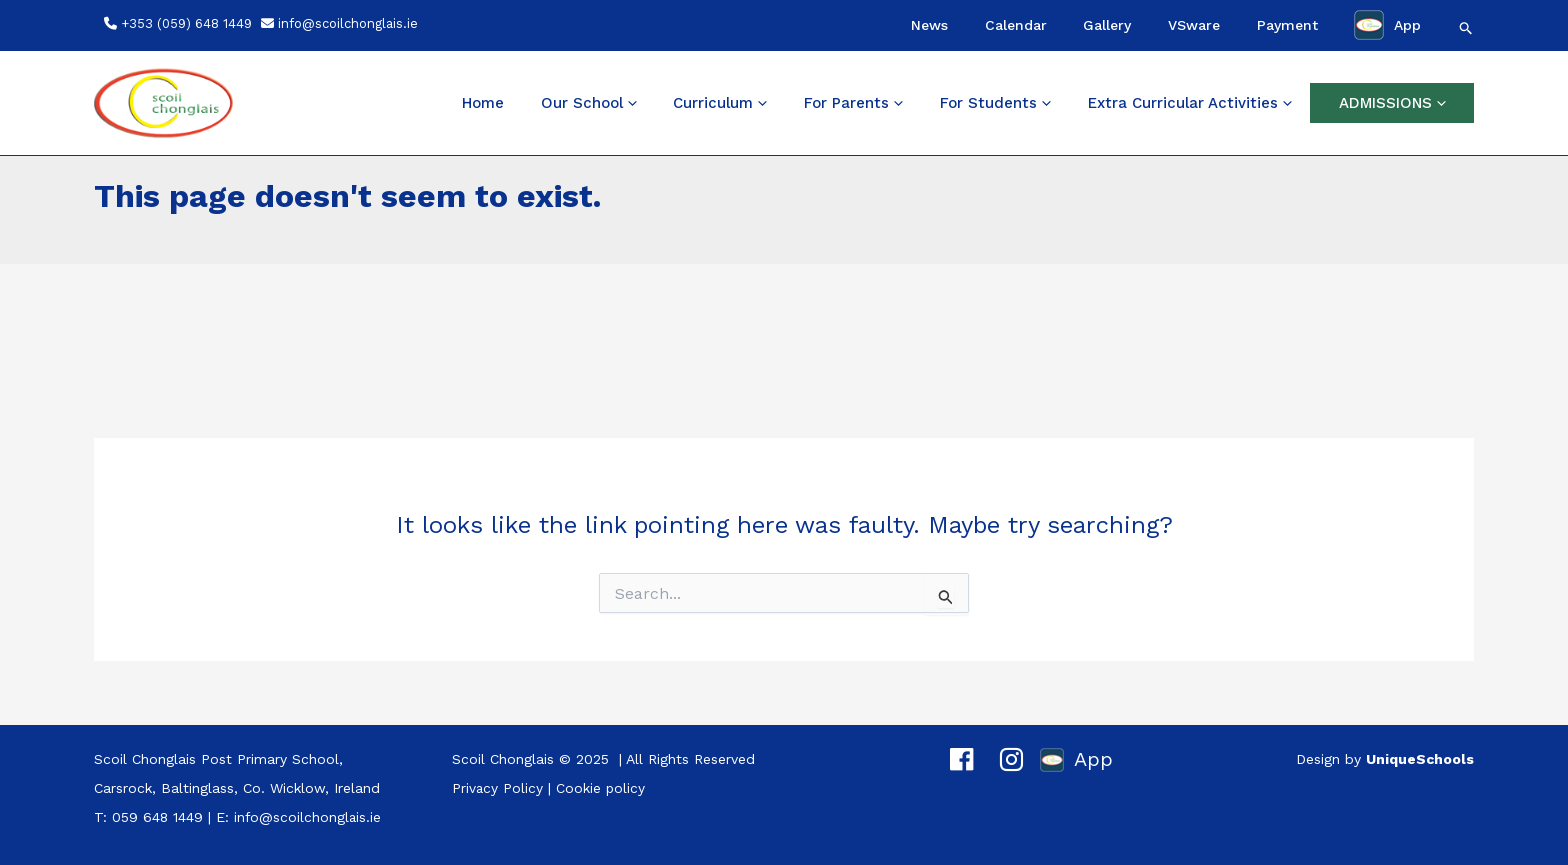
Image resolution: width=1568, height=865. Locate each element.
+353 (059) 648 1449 (186, 23)
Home (586, 103)
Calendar (1092, 25)
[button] (1466, 28)
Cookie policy (602, 788)
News (1023, 25)
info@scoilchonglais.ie (348, 23)
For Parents (909, 103)
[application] (717, 103)
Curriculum (792, 103)
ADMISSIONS (1400, 103)
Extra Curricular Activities (1214, 103)
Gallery (1167, 25)
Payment (1312, 25)
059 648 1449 (158, 817)
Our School (676, 103)
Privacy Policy (498, 788)
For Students (1035, 103)
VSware (1236, 25)
